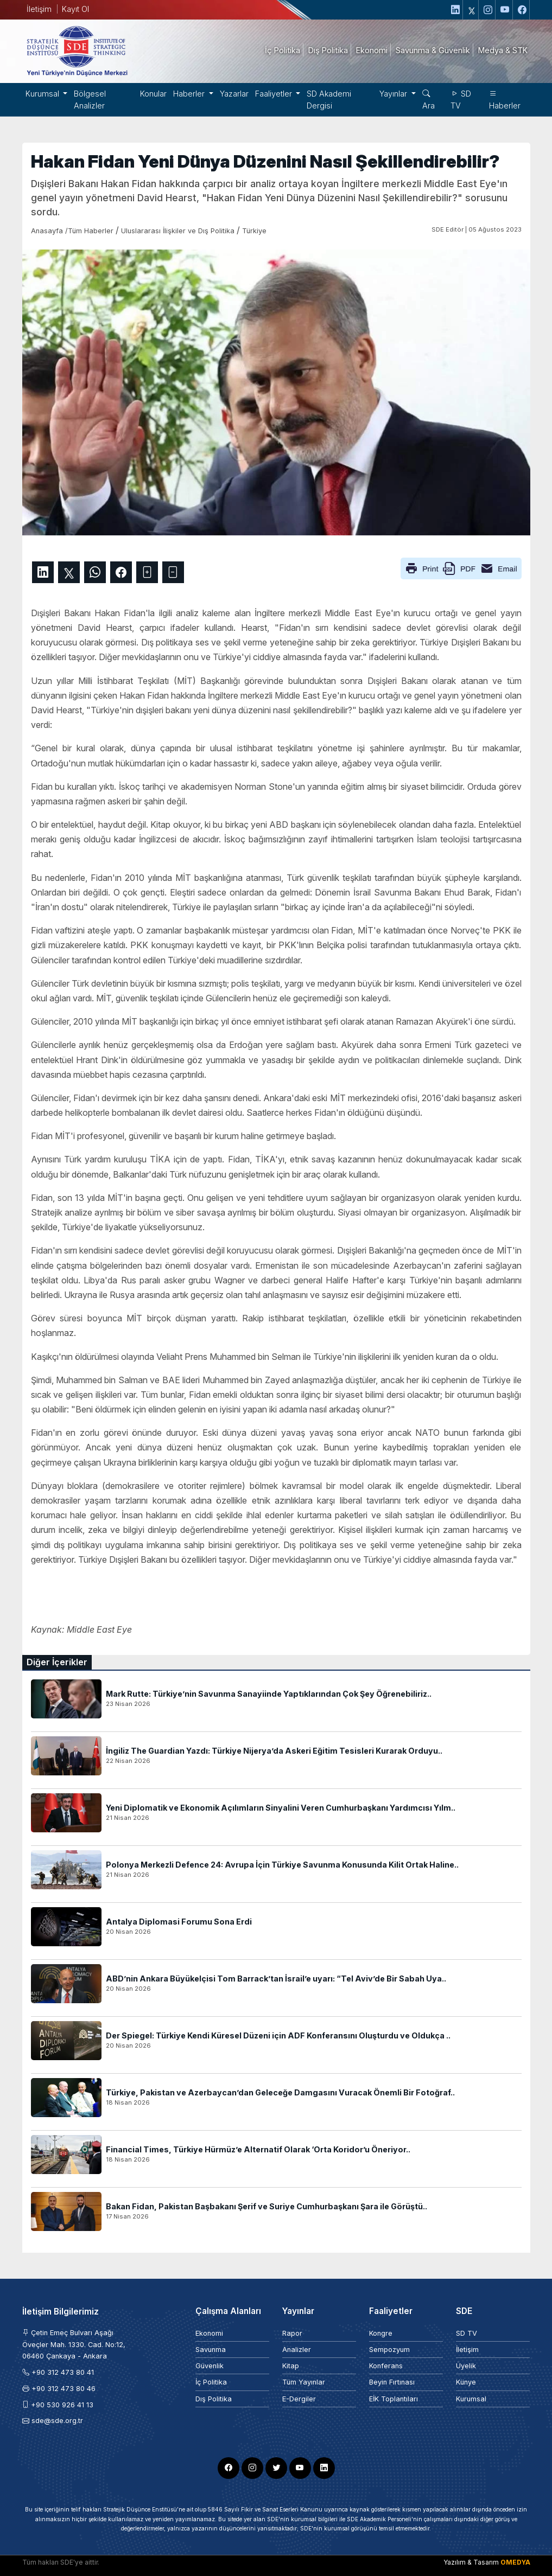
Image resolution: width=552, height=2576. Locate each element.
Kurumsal (471, 2399)
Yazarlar (234, 93)
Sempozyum (389, 2349)
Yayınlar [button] (394, 93)
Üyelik (466, 2366)
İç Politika (211, 2382)
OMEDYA (515, 2562)
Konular (153, 93)
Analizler (296, 2349)
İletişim (39, 9)
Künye (466, 2382)
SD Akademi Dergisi (329, 99)
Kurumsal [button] (43, 93)
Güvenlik (209, 2366)
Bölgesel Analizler (90, 99)
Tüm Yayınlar (303, 2382)
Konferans (386, 2366)
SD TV (461, 99)
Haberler (505, 99)
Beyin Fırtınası (392, 2382)
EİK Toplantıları (393, 2399)
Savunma (210, 2349)
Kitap (290, 2366)
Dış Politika (213, 2399)
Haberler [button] (190, 93)
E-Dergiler (299, 2399)
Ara (428, 99)
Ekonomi (209, 2333)
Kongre (380, 2333)
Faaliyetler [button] (274, 93)
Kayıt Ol (75, 9)
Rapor (292, 2333)
